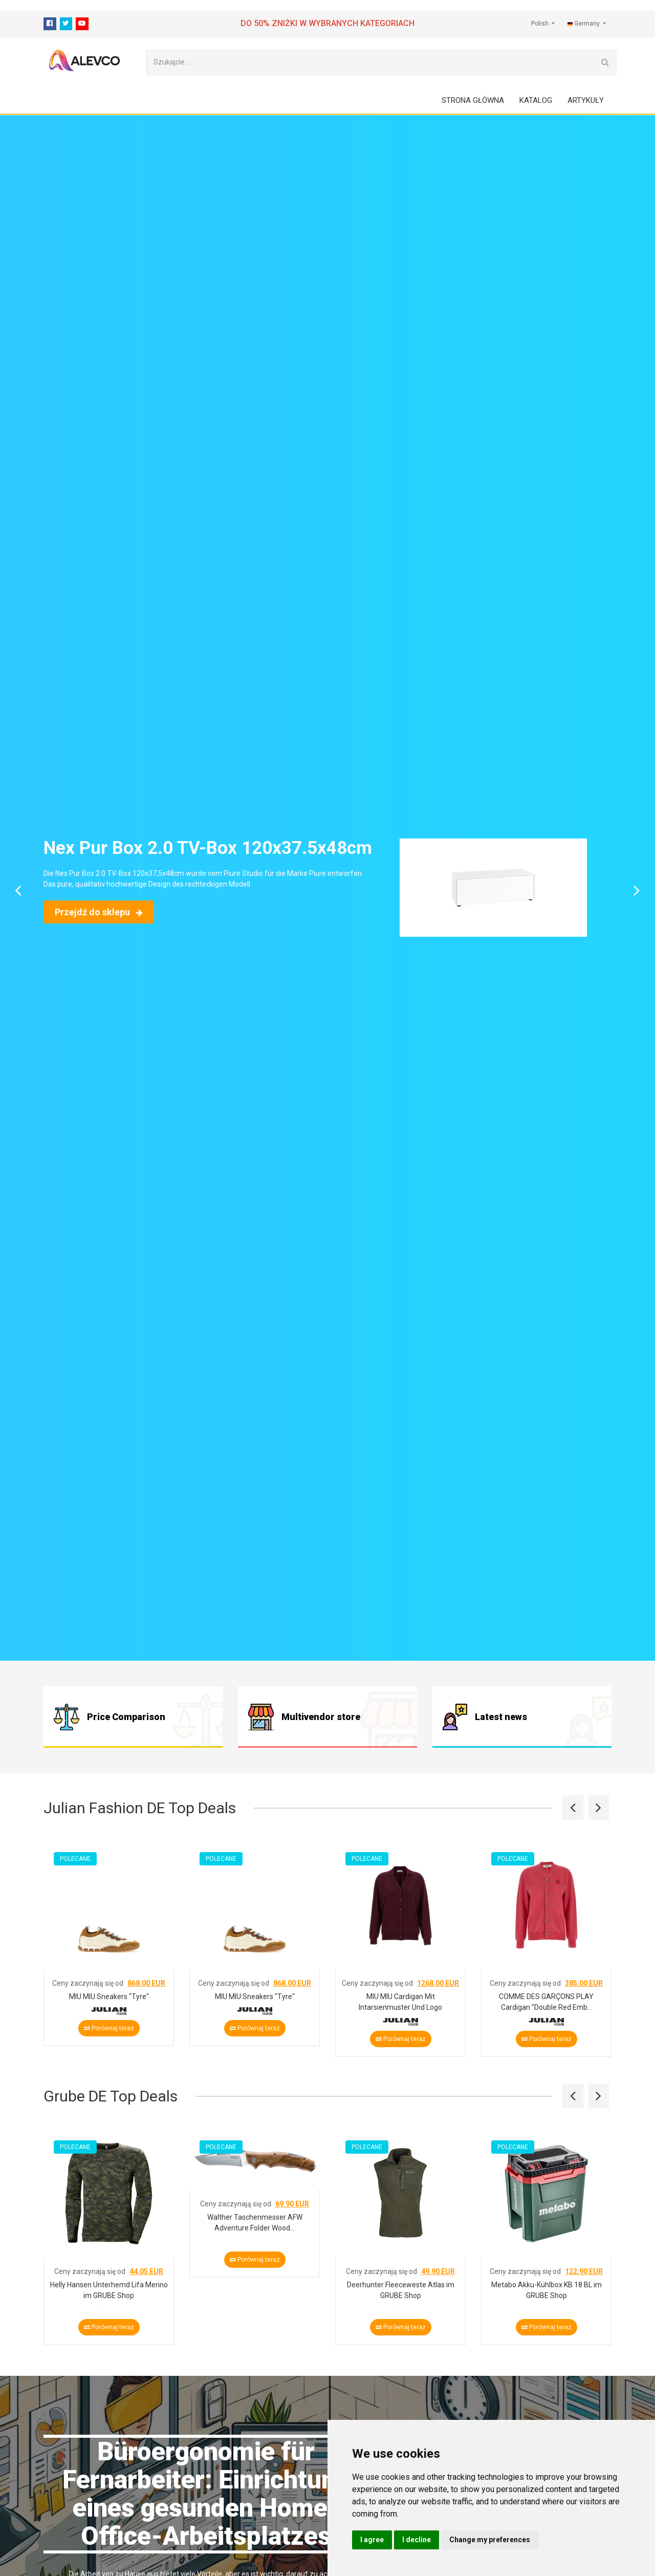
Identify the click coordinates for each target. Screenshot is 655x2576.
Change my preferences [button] (489, 2540)
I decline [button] (416, 2540)
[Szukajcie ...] (370, 62)
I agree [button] (372, 2540)
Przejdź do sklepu (99, 912)
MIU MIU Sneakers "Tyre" (109, 1996)
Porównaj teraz (109, 2027)
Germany (584, 23)
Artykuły (585, 100)
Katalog (535, 100)
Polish (540, 23)
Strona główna (473, 100)
